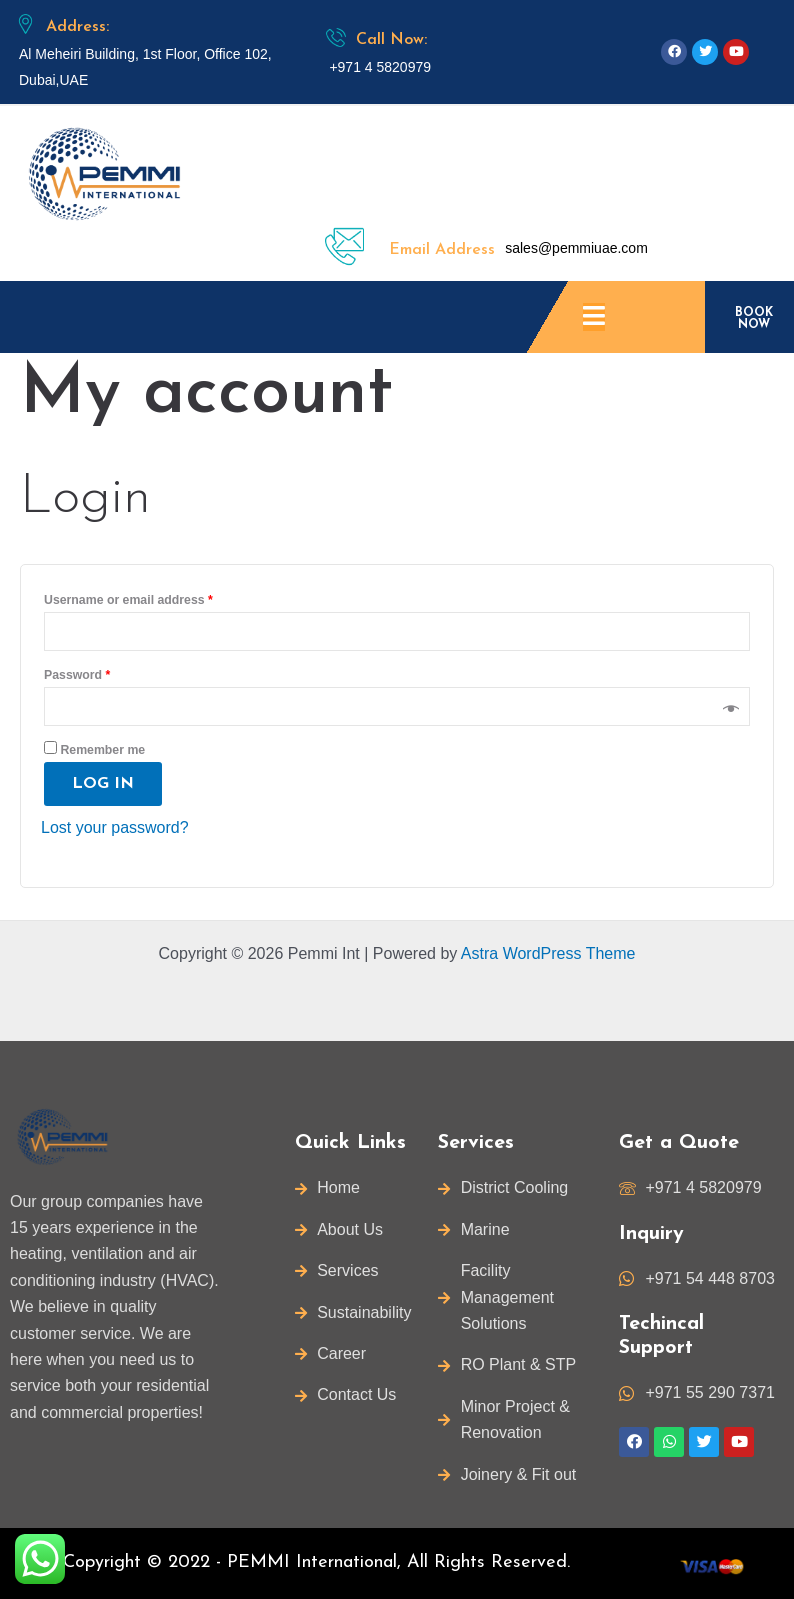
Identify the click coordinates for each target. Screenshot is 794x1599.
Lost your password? (115, 827)
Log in (103, 784)
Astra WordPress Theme (548, 953)
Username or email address (128, 600)
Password (77, 675)
